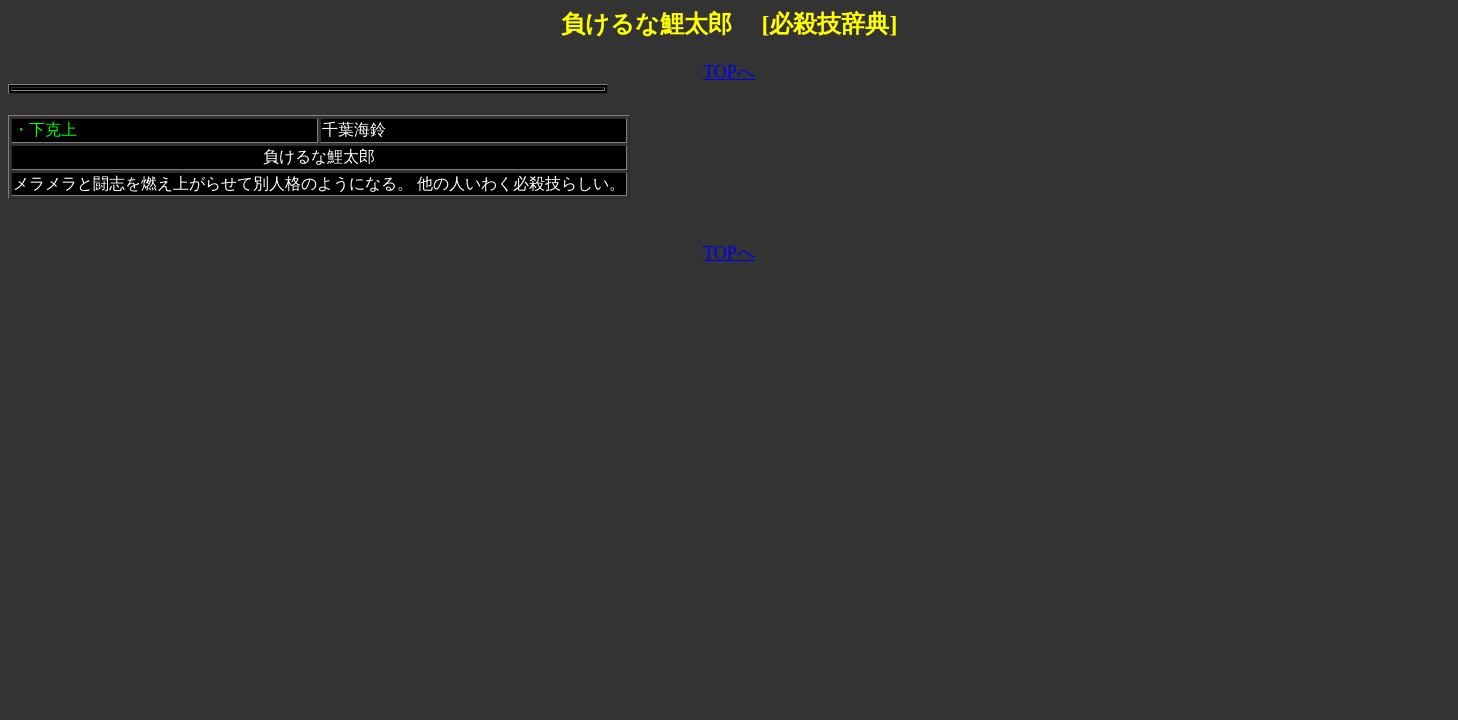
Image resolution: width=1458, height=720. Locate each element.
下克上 (53, 129)
